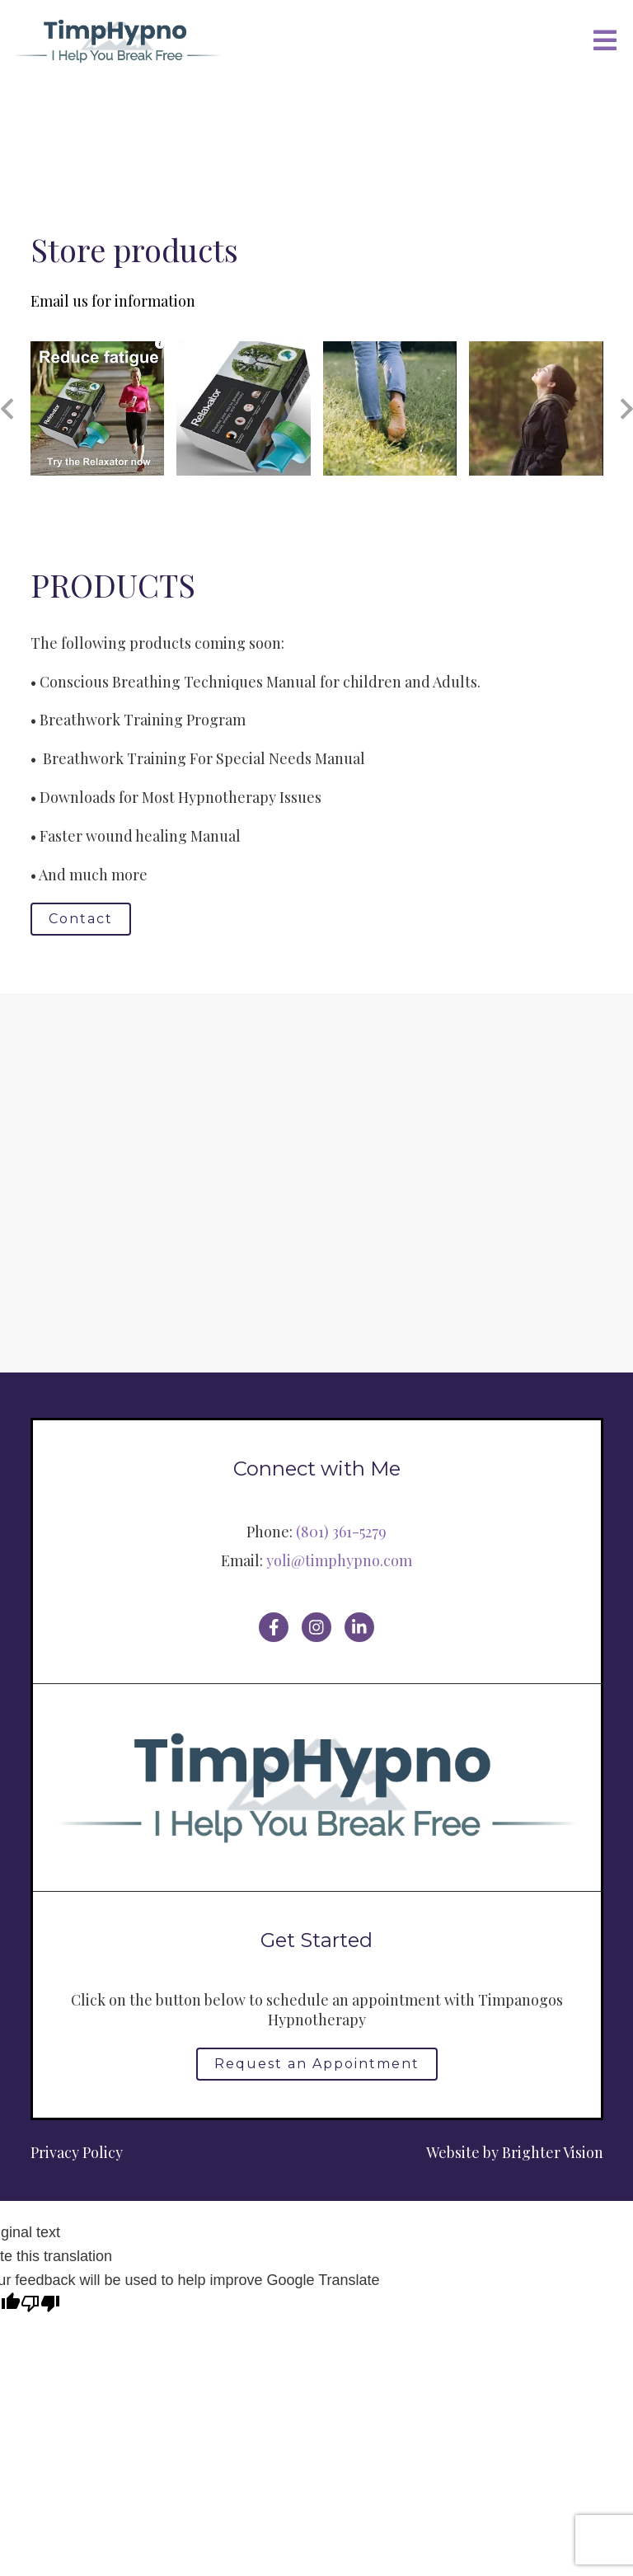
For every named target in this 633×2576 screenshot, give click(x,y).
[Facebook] (273, 1627)
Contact (81, 919)
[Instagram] (316, 1627)
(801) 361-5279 (341, 1531)
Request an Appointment (317, 2064)
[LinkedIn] (359, 1627)
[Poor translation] (40, 2305)
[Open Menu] (605, 41)
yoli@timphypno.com (339, 1560)
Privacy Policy (76, 2152)
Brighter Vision (552, 2152)
